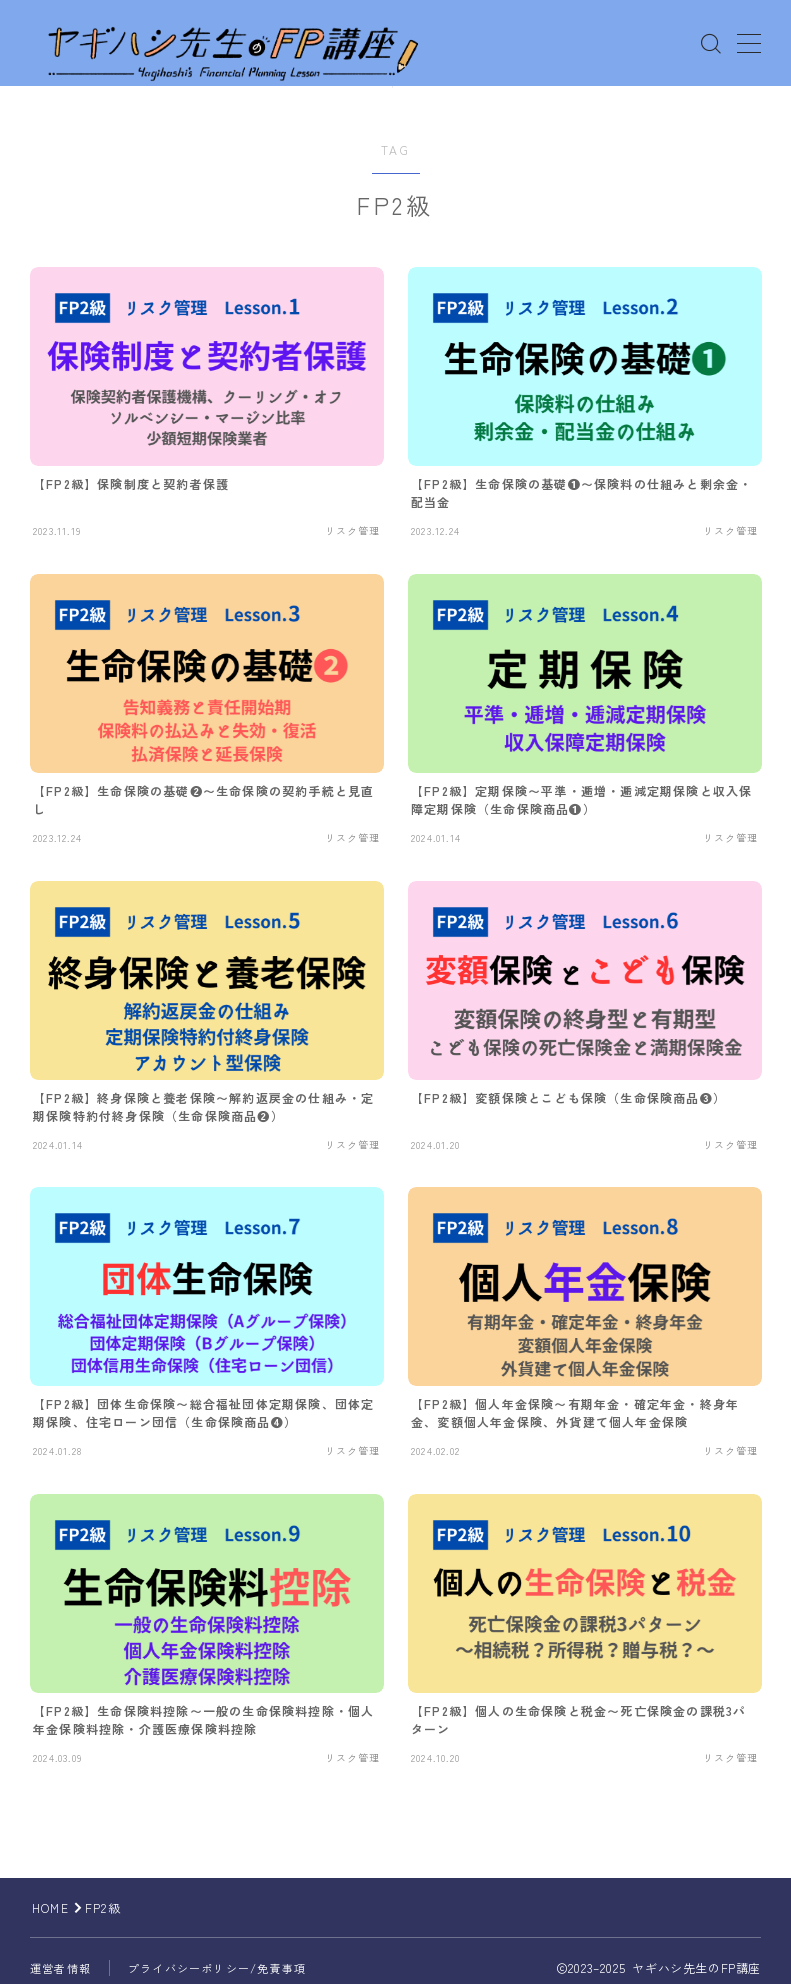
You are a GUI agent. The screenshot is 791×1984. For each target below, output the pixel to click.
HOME (50, 1907)
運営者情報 (60, 1968)
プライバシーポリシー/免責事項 (217, 1968)
